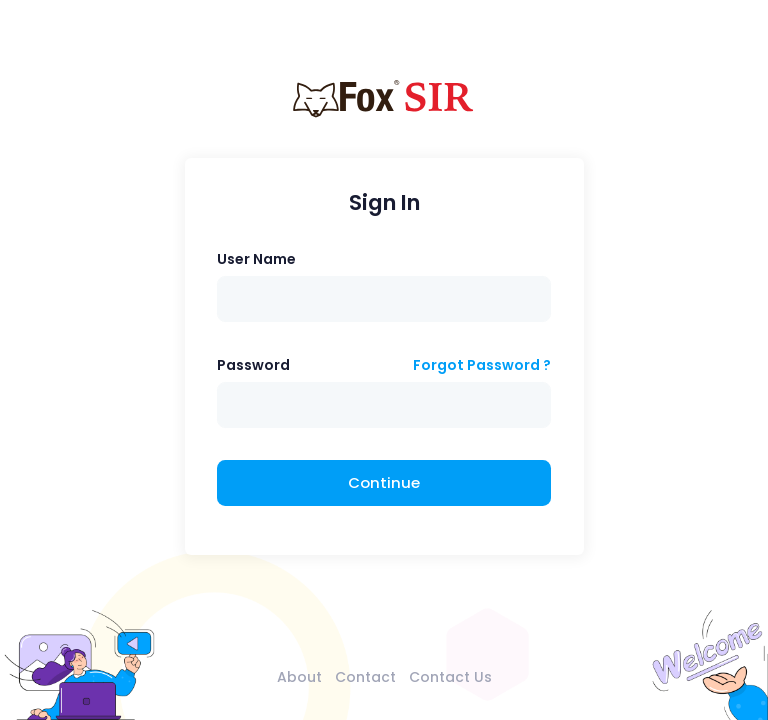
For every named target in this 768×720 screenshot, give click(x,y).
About (299, 677)
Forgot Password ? (482, 365)
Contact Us (450, 677)
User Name (256, 259)
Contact (365, 677)
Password (253, 365)
